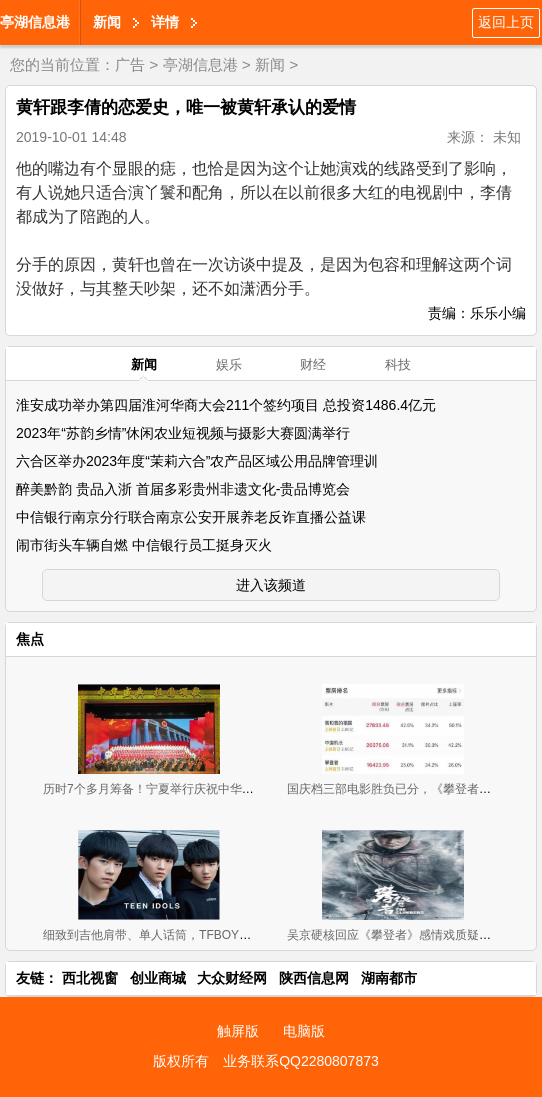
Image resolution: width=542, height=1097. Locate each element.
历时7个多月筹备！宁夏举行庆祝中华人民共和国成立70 (191, 789)
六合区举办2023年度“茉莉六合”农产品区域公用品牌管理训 (197, 461)
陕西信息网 (314, 978)
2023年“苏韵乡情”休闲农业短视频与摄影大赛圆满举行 (183, 433)
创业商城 (158, 978)
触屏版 (238, 1031)
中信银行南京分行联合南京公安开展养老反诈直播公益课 (191, 517)
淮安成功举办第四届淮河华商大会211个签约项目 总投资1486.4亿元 (226, 405)
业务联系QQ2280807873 (301, 1061)
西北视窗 (90, 978)
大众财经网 (232, 978)
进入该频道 (271, 585)
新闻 (107, 22)
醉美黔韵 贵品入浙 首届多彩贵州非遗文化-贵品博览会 (183, 489)
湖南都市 (389, 978)
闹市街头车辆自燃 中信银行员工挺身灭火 (144, 545)
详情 (165, 22)
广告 (130, 64)
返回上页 (506, 22)
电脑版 (304, 1031)
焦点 (30, 639)
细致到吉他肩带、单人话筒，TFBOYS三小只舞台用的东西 (199, 935)
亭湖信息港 (35, 22)
